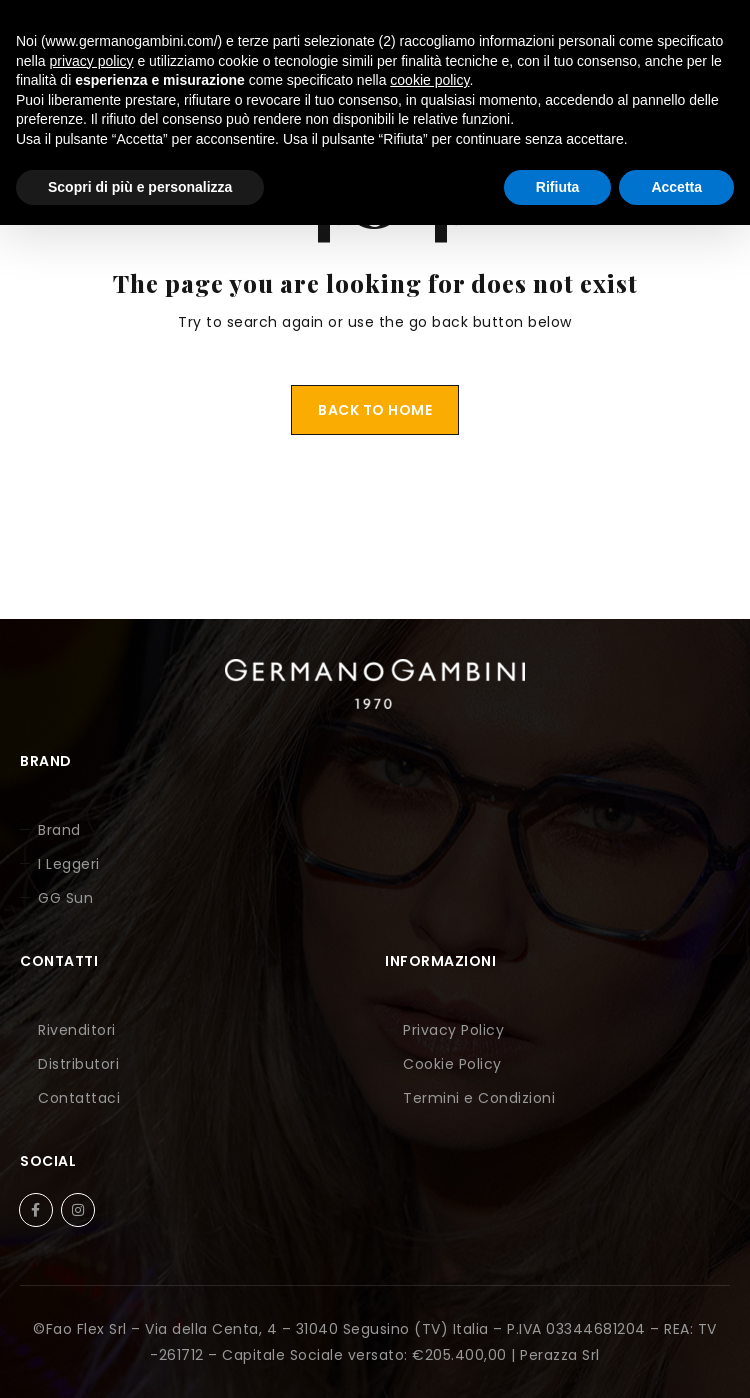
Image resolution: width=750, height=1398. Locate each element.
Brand (59, 830)
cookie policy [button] (429, 80)
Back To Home (375, 410)
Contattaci (79, 1098)
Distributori (78, 1064)
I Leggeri (69, 864)
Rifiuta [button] (558, 187)
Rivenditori (77, 1030)
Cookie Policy (452, 1064)
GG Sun (65, 898)
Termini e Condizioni (479, 1098)
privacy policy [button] (91, 61)
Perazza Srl (560, 1355)
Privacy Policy (453, 1030)
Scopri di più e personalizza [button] (140, 187)
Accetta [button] (676, 187)
